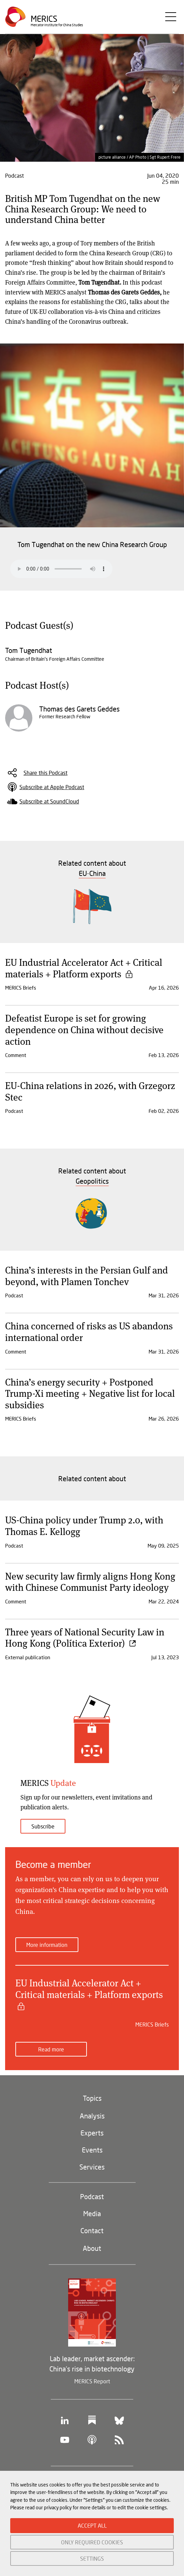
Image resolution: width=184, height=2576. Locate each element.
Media (92, 2213)
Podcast (92, 2196)
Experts (92, 2132)
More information (46, 1944)
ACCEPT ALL (92, 2525)
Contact (92, 2230)
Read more (51, 2049)
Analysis (92, 2115)
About (92, 2248)
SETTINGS (92, 2558)
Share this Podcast (45, 772)
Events (92, 2149)
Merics (44, 18)
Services (92, 2166)
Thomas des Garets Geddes (79, 709)
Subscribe (43, 1826)
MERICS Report (92, 2381)
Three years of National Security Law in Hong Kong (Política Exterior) (84, 1637)
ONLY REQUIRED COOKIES (92, 2542)
